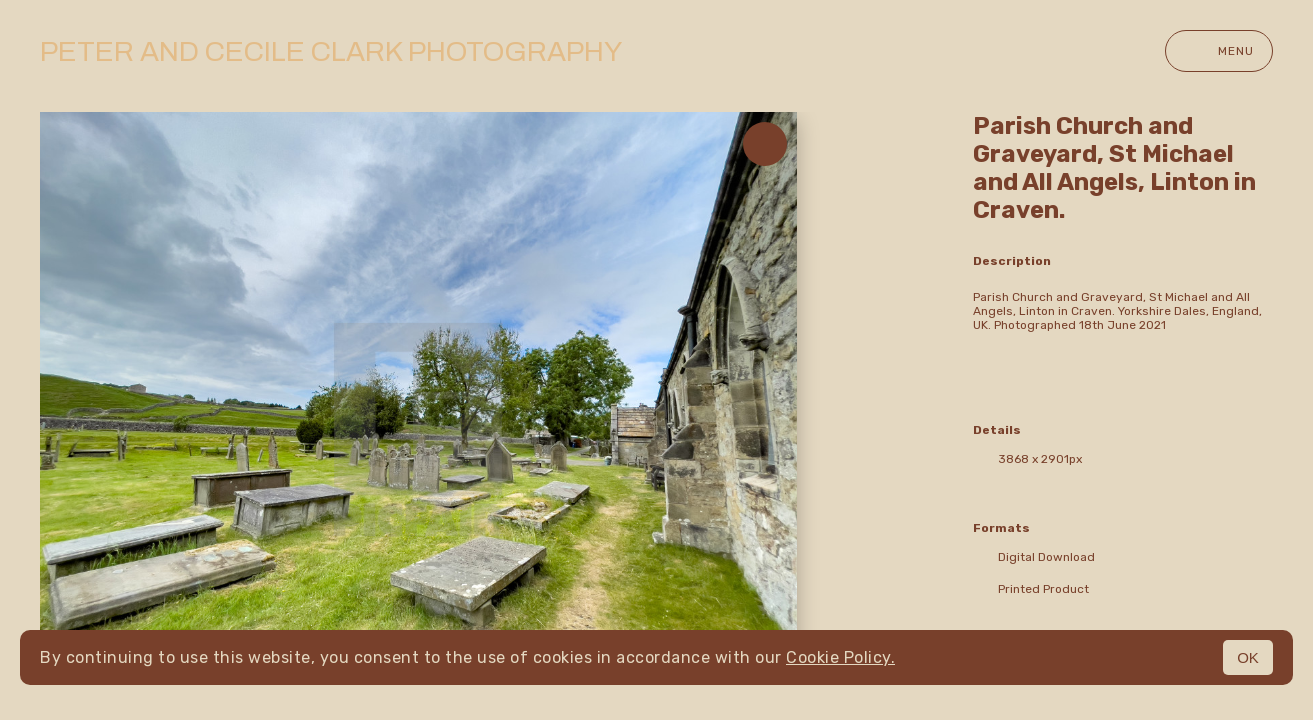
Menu (1219, 51)
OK (1248, 657)
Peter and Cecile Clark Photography (331, 51)
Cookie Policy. (840, 657)
